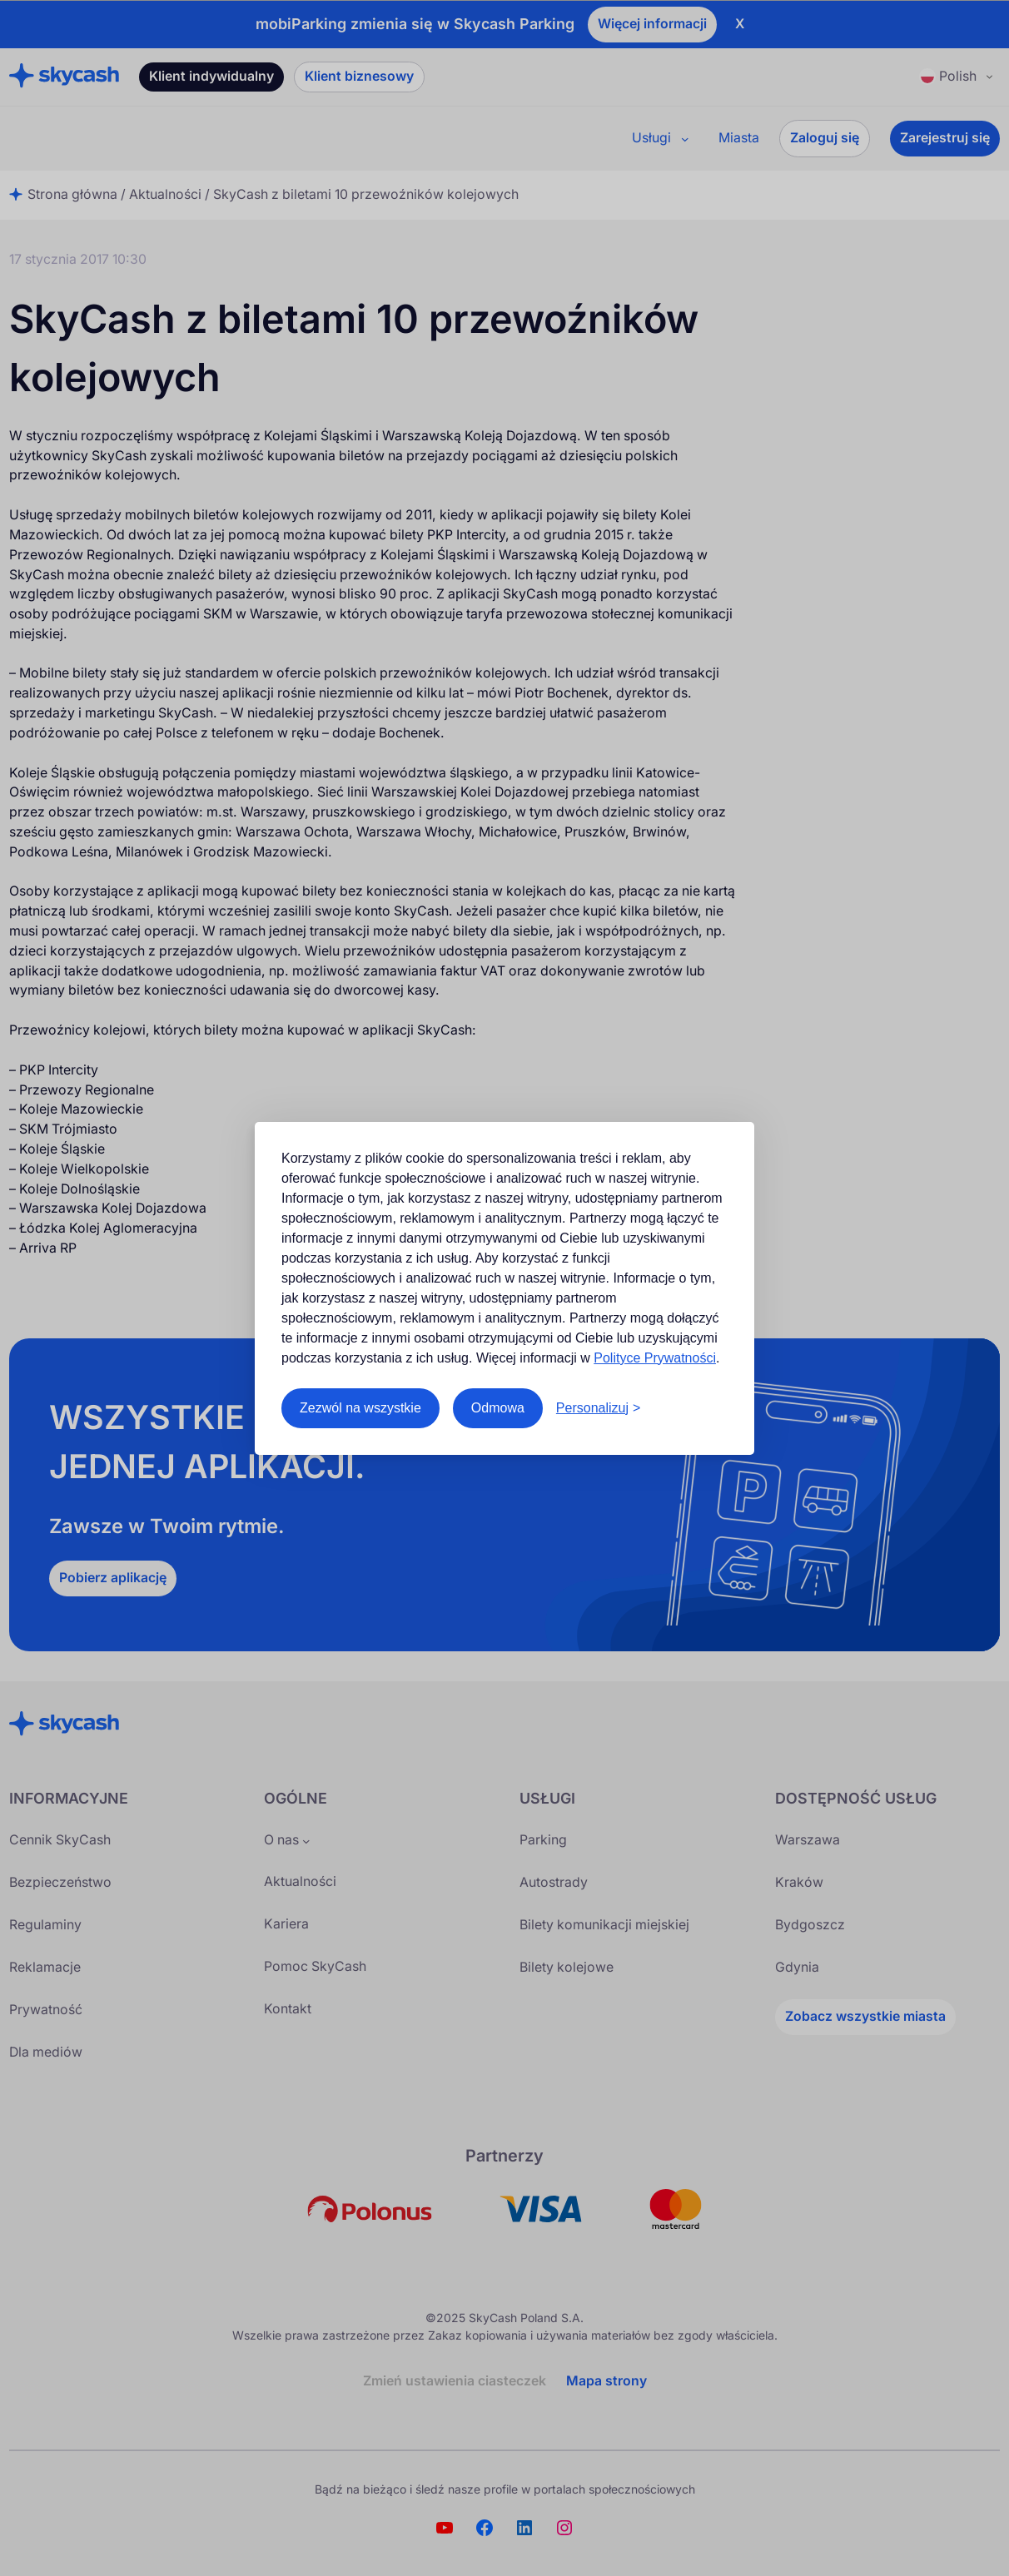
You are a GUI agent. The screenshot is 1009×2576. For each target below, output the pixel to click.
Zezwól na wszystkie (360, 1408)
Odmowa (497, 1408)
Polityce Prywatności (655, 1358)
